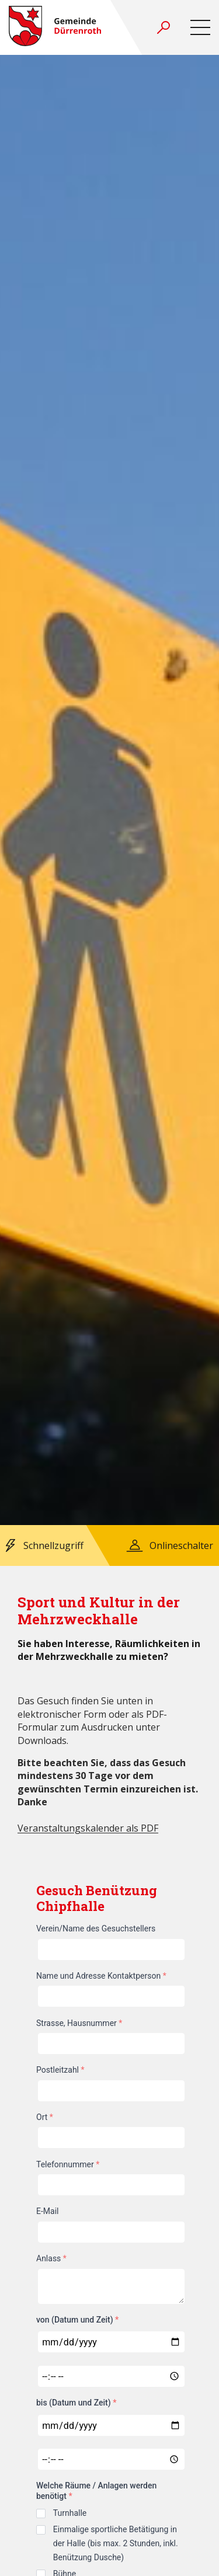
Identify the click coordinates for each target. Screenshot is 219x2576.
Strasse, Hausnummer (79, 2023)
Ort (44, 2117)
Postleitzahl (60, 2069)
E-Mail (47, 2211)
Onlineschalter (181, 1545)
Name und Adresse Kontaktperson (101, 1975)
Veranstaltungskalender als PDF (88, 1828)
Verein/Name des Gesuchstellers (95, 1928)
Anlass (51, 2258)
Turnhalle (69, 2513)
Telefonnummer (67, 2164)
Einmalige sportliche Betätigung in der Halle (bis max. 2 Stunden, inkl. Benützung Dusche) (115, 2543)
